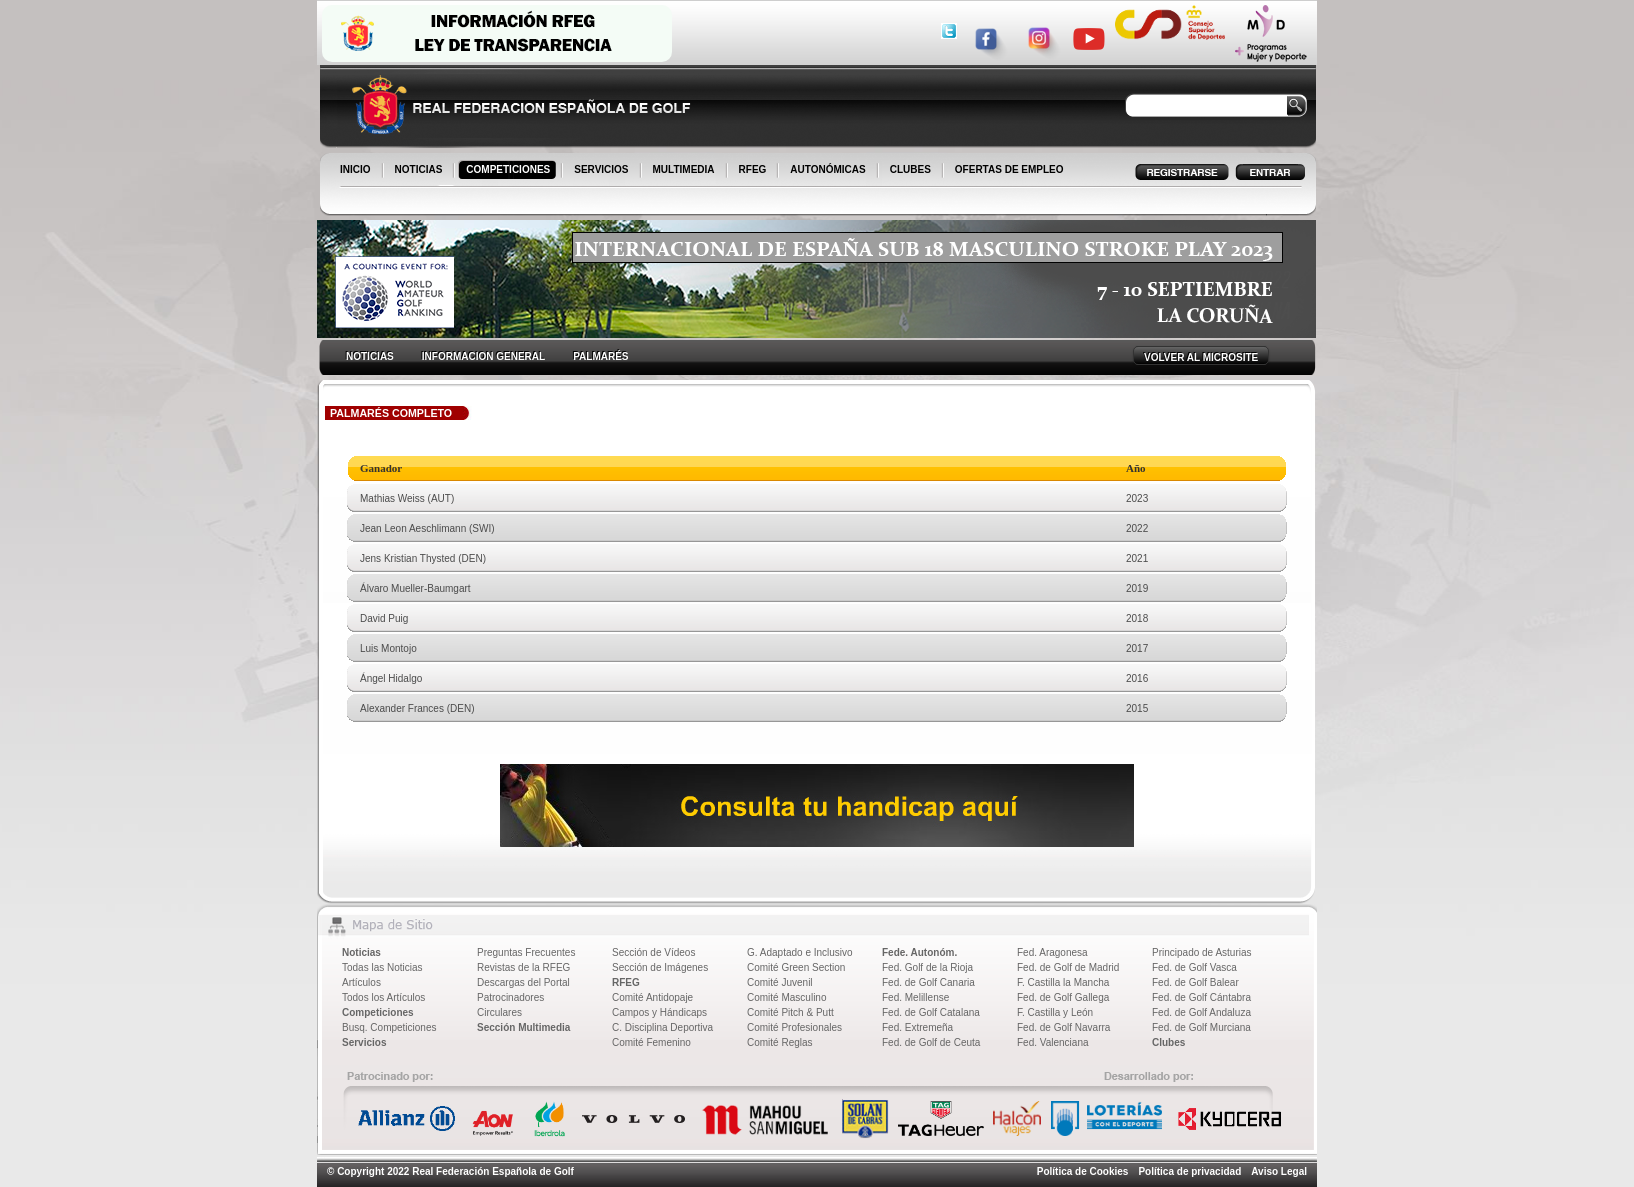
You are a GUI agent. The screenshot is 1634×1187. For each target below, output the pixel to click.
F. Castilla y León (1055, 1012)
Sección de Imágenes (660, 967)
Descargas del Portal (523, 982)
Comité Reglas (780, 1042)
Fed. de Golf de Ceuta (931, 1042)
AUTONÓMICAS (827, 169)
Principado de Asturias (1202, 952)
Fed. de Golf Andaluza (1201, 1012)
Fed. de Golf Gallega (1063, 997)
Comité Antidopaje (652, 997)
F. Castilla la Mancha (1063, 982)
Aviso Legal (1279, 1171)
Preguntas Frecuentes (526, 952)
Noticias (361, 952)
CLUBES (910, 169)
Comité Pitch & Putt (790, 1012)
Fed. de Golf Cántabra (1201, 997)
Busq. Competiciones (389, 1027)
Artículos (361, 982)
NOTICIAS (420, 171)
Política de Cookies (1083, 1171)
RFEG (754, 171)
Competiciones (378, 1012)
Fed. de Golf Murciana (1201, 1027)
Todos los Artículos (383, 997)
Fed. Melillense (915, 997)
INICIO (357, 171)
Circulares (499, 1012)
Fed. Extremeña (917, 1027)
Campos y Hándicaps (659, 1012)
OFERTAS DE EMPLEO (1009, 169)
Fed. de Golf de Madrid (1068, 967)
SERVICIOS (602, 171)
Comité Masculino (786, 997)
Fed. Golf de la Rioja (927, 967)
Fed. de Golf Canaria (928, 982)
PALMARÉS (600, 356)
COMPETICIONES (509, 171)
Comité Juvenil (780, 982)
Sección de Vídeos (653, 952)
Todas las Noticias (382, 967)
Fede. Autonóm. (919, 952)
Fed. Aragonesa (1052, 952)
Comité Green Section (796, 967)
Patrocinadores (510, 997)
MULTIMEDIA (685, 171)
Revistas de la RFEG (523, 967)
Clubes (1168, 1042)
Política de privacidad (1189, 1171)
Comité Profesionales (794, 1027)
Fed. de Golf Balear (1195, 982)
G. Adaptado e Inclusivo (800, 952)
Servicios (364, 1042)
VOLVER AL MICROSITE (1201, 357)
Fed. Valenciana (1053, 1042)
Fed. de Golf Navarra (1063, 1027)
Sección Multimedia (523, 1027)
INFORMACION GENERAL (483, 356)
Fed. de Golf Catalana (931, 1012)
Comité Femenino (651, 1042)
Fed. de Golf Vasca (1194, 967)
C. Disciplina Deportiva (662, 1027)
